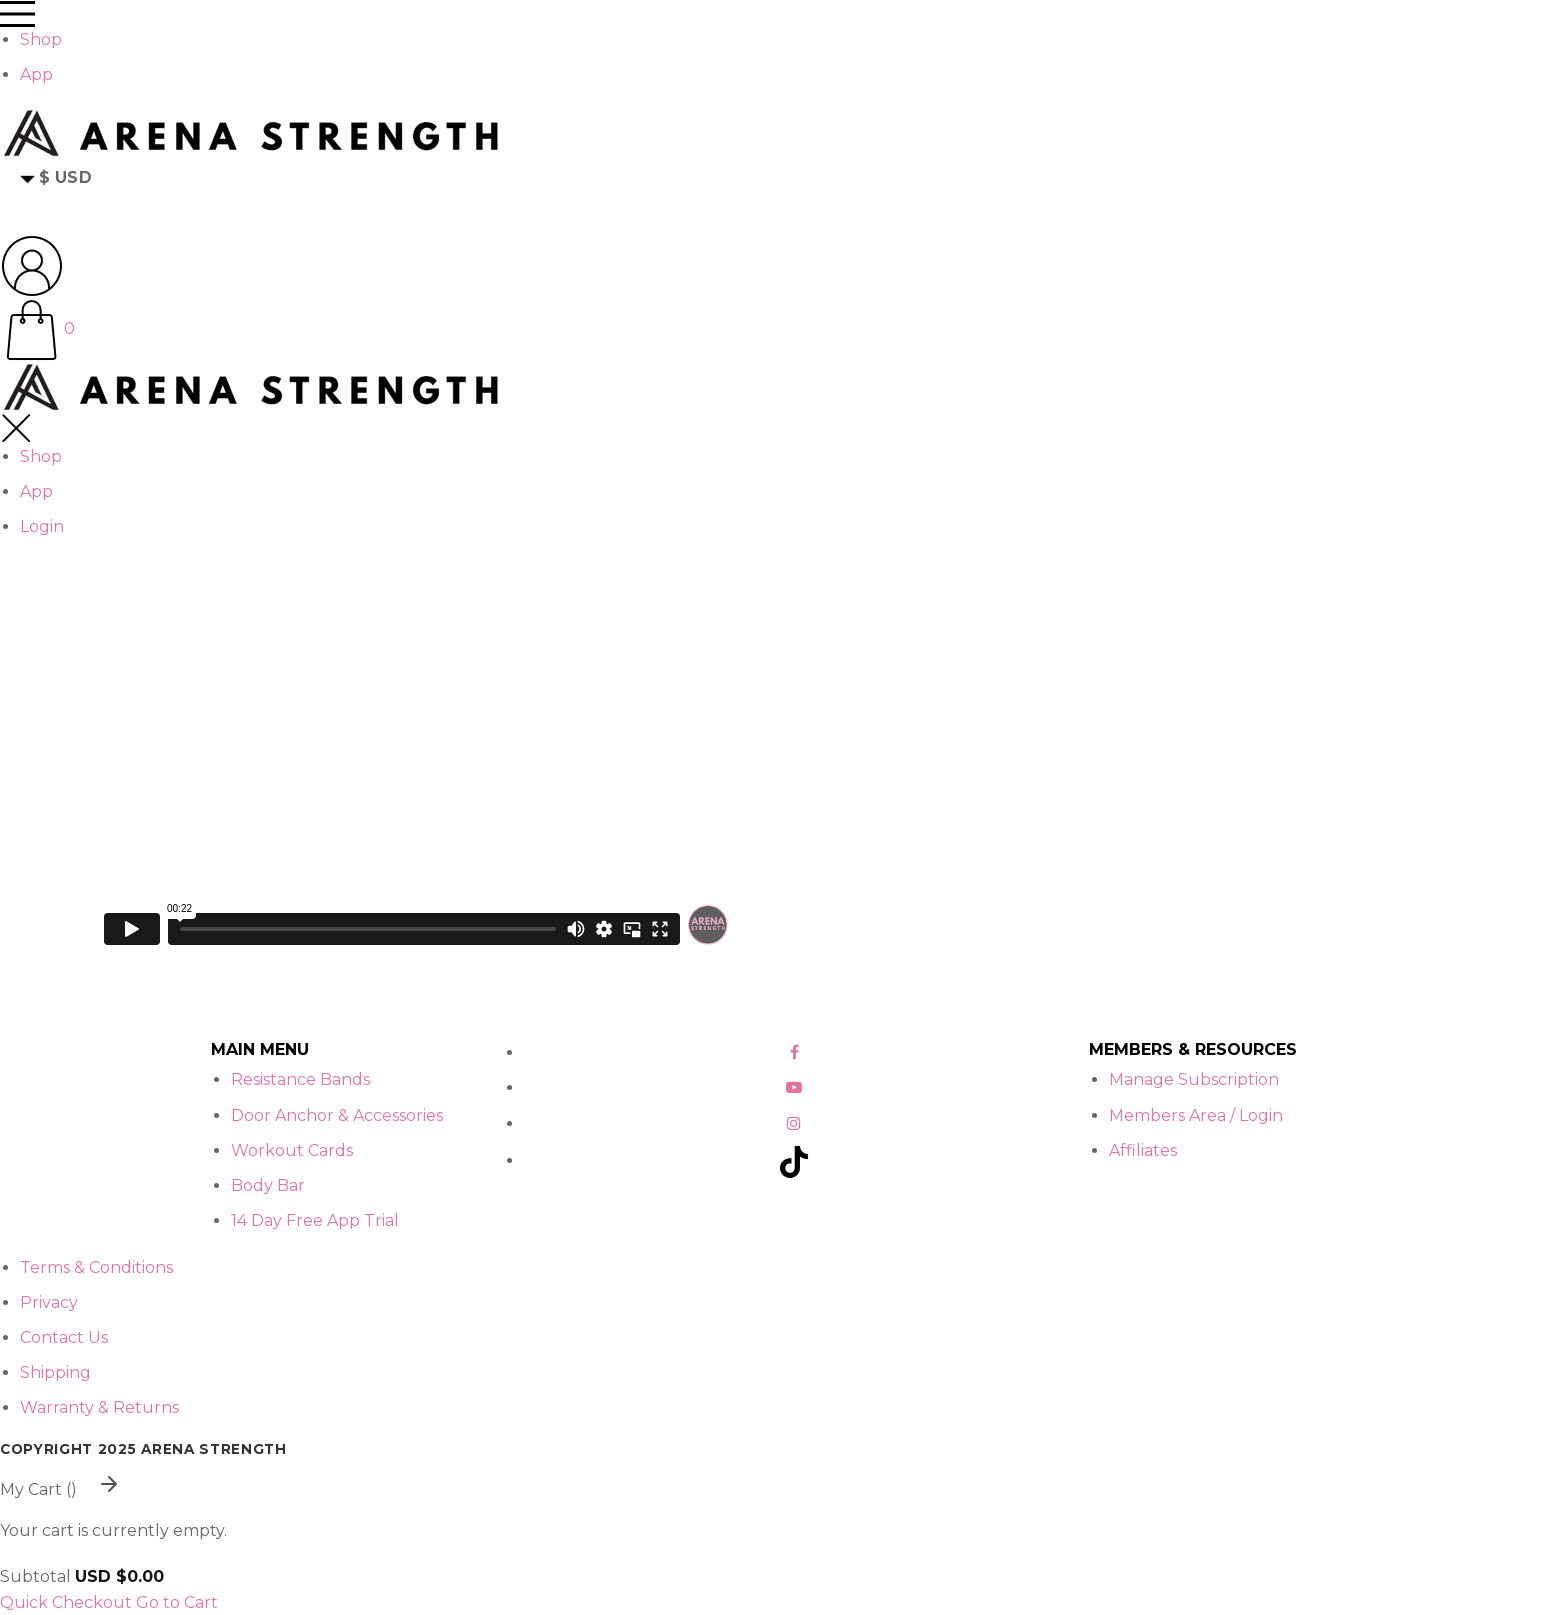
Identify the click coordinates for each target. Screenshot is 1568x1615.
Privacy (49, 1302)
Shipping (55, 1372)
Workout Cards (292, 1150)
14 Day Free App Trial (315, 1220)
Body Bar (268, 1185)
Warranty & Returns (99, 1407)
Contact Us (64, 1337)
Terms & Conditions (96, 1267)
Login (42, 526)
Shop (41, 39)
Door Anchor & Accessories (337, 1115)
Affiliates (1143, 1150)
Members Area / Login (1196, 1115)
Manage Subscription (1194, 1079)
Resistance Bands (300, 1079)
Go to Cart (177, 1602)
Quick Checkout (66, 1602)
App (36, 74)
